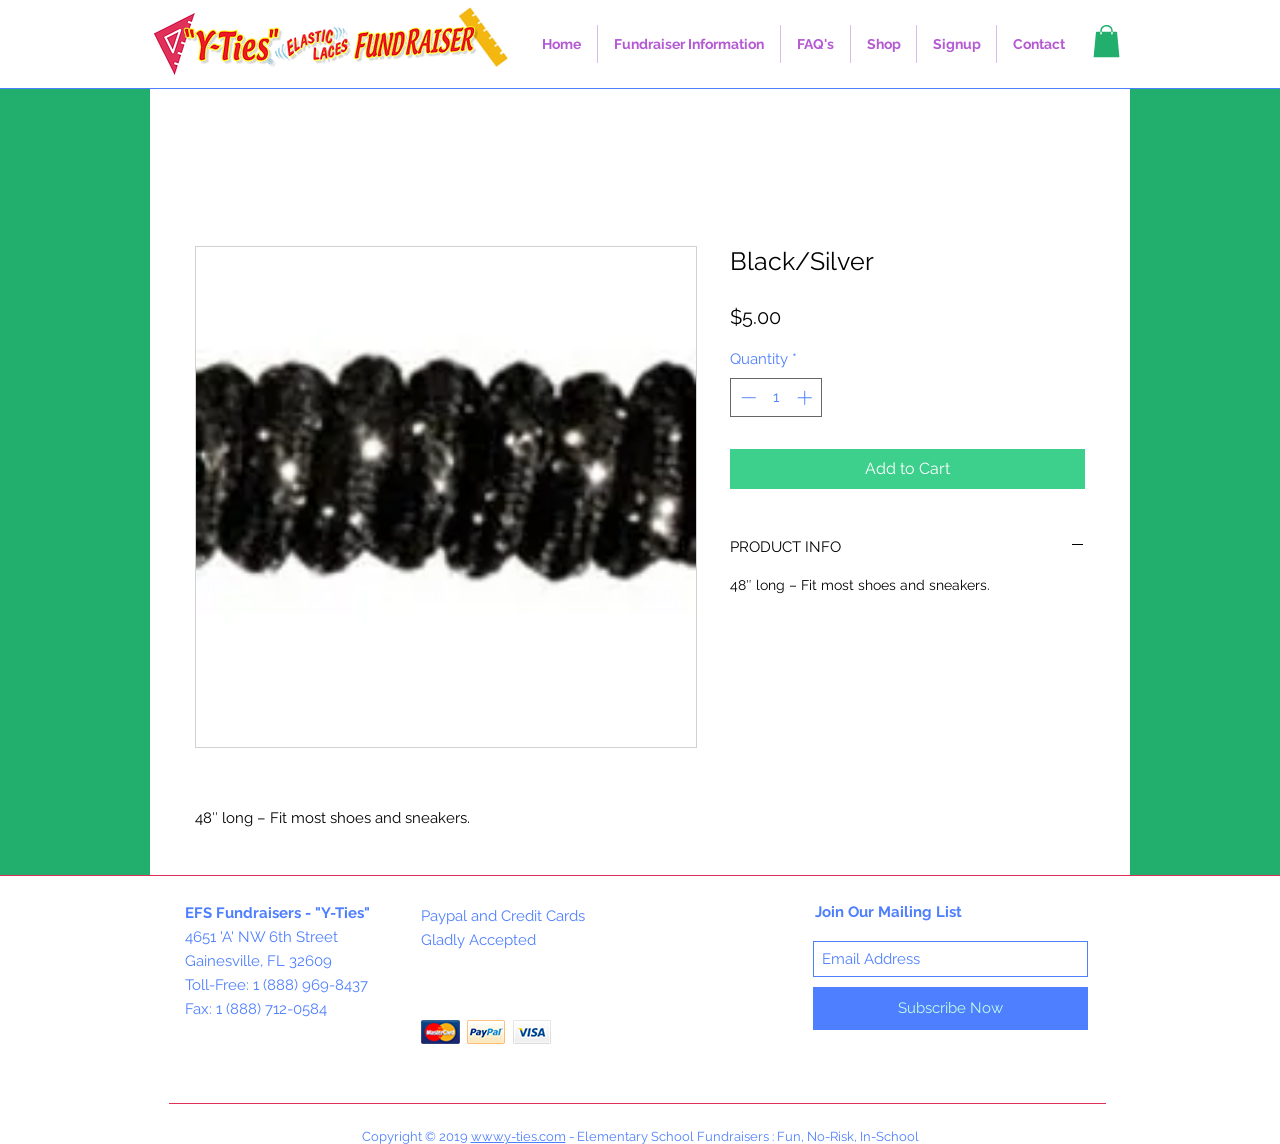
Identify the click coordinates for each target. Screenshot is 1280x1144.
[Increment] (806, 397)
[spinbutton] (776, 397)
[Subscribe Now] (950, 1008)
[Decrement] (746, 397)
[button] (689, 44)
